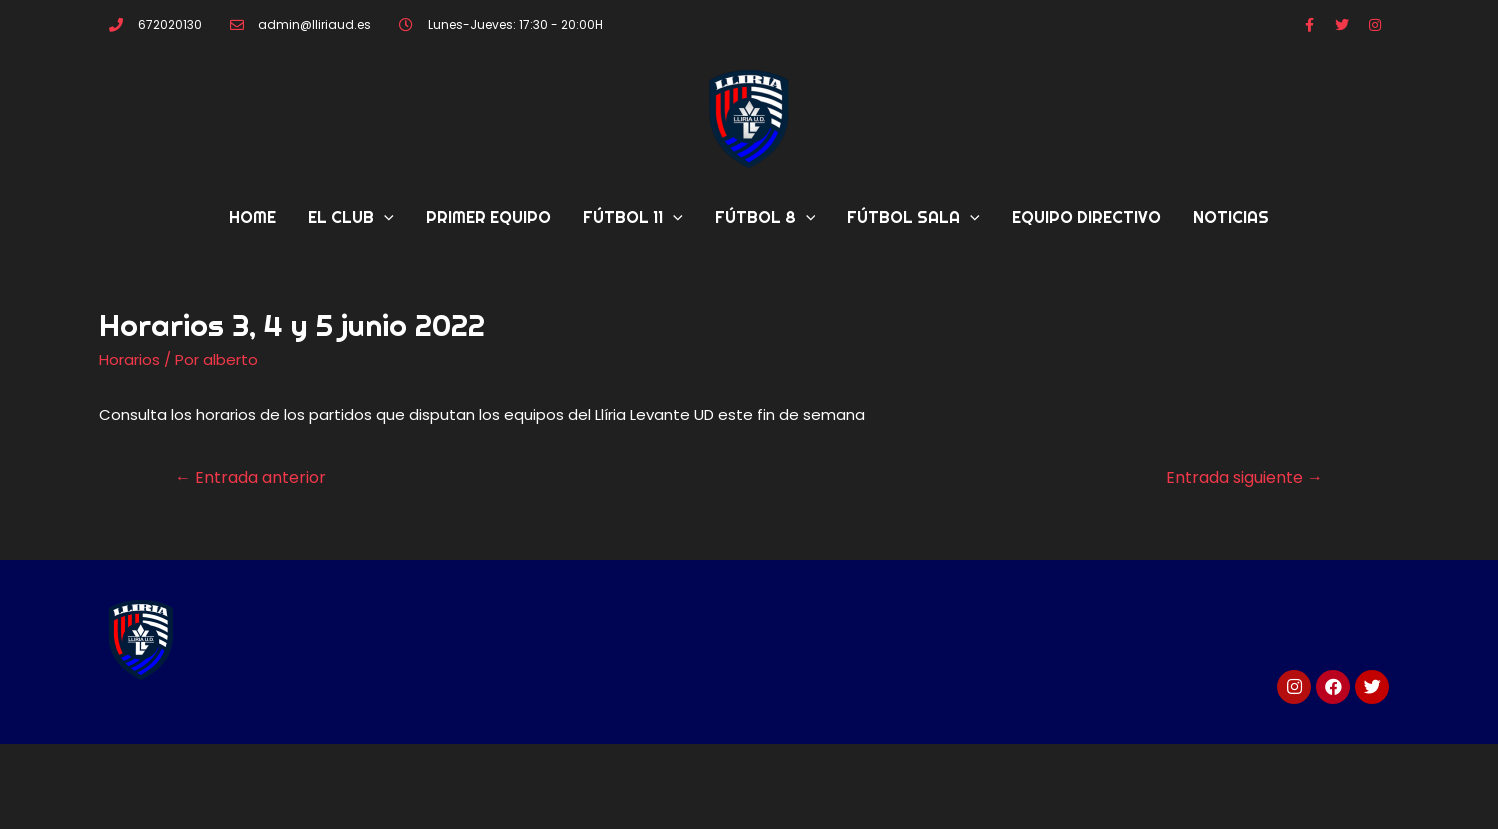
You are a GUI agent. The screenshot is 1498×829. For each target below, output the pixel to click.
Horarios (129, 359)
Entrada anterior (250, 477)
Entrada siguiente (1244, 477)
